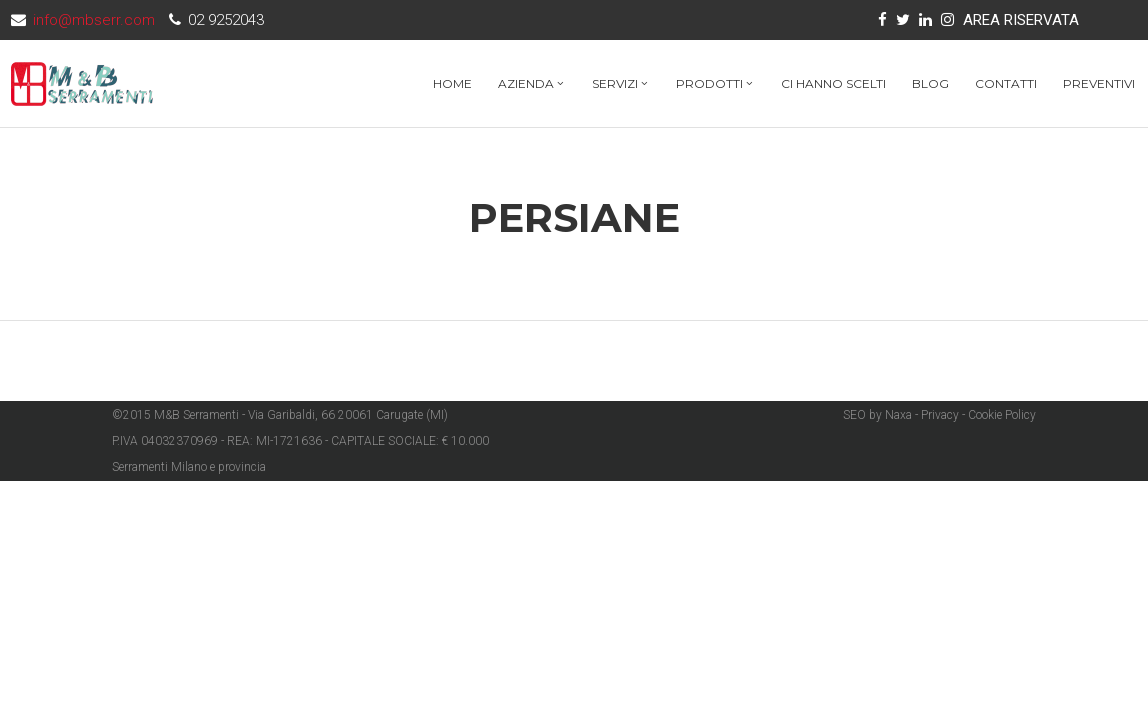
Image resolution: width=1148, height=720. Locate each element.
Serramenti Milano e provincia (189, 467)
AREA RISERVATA (1021, 20)
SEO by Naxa (877, 415)
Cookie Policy (1002, 415)
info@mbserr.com (94, 20)
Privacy (940, 415)
